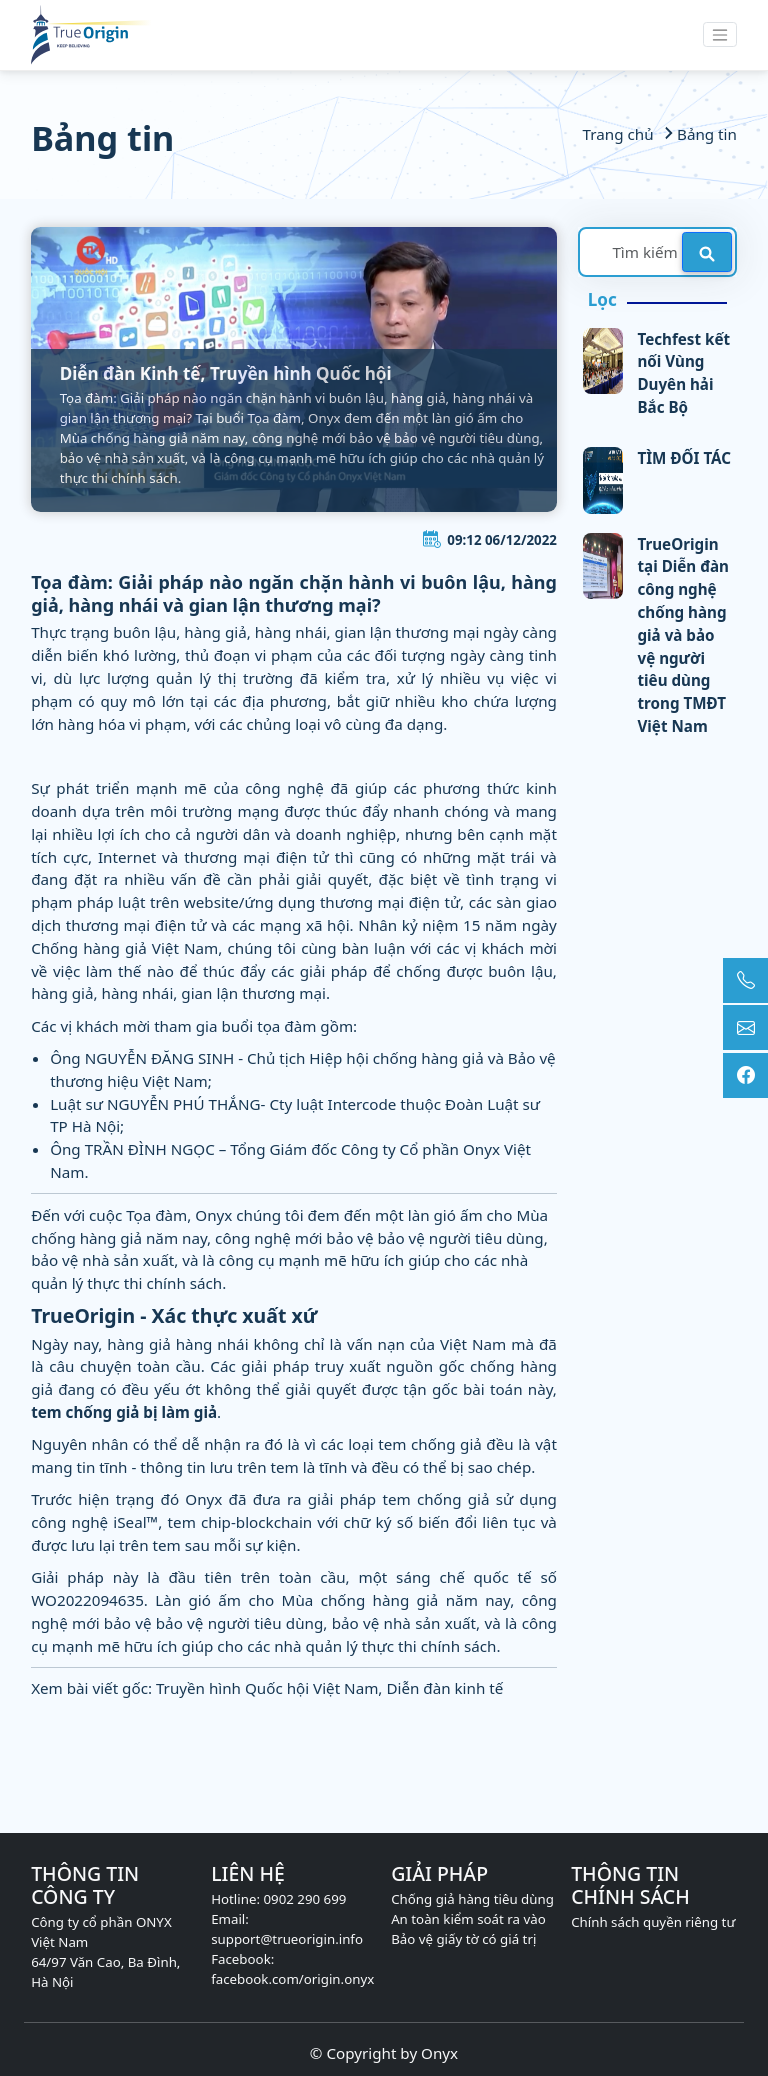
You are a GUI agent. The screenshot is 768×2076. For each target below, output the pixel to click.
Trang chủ (620, 134)
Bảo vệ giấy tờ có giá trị (463, 1939)
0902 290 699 (304, 1899)
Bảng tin (696, 134)
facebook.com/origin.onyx (292, 1979)
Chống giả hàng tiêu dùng (472, 1899)
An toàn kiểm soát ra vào (468, 1919)
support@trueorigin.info (287, 1939)
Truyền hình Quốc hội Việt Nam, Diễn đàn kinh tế (329, 1688)
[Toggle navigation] (720, 34)
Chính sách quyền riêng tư (653, 1922)
